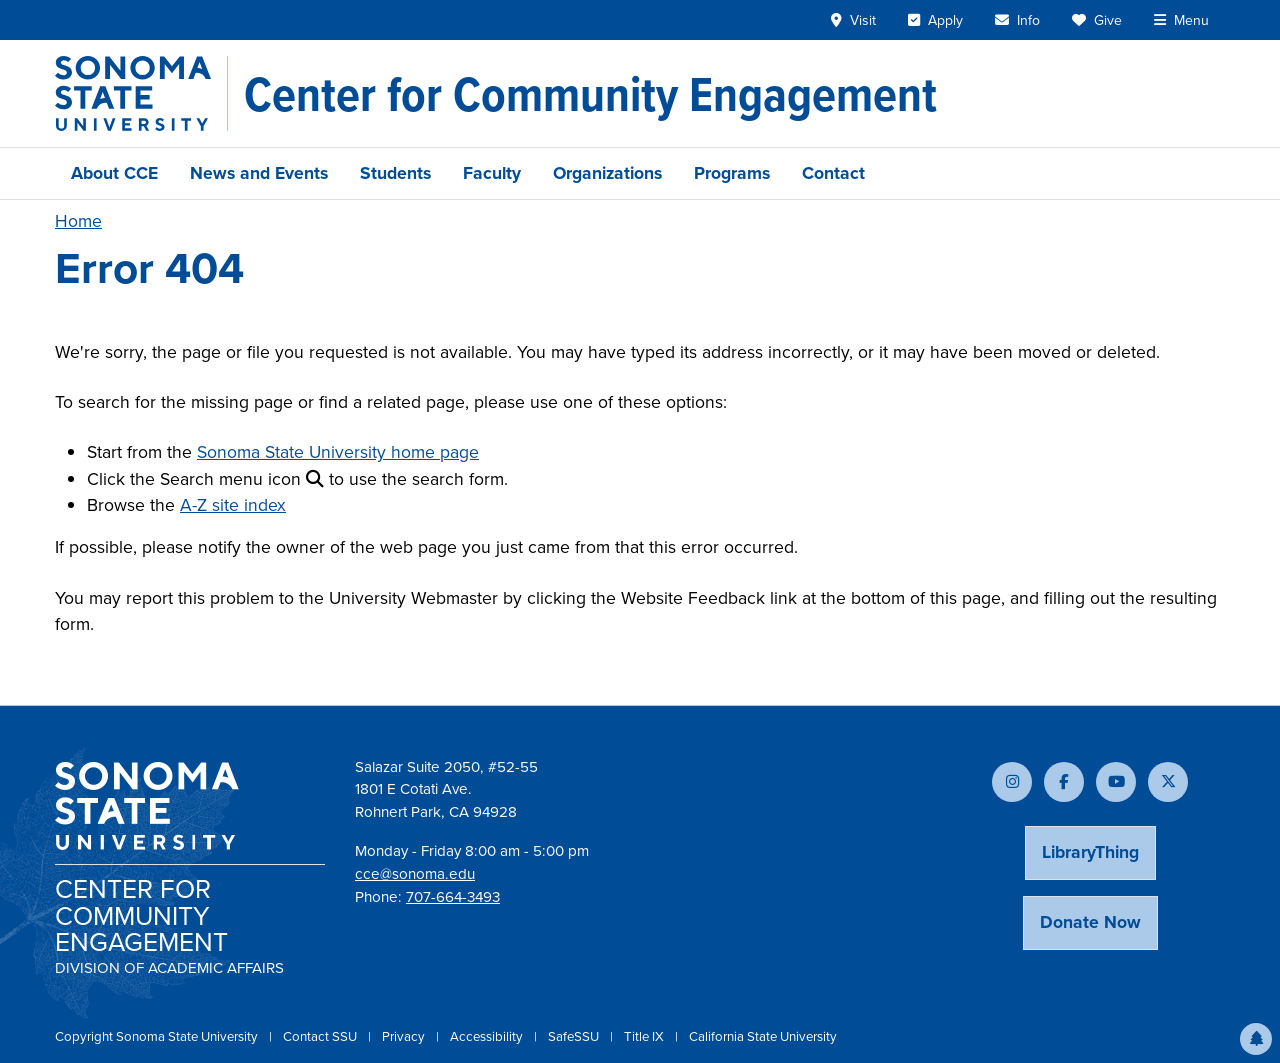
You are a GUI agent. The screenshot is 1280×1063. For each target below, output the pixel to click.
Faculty (492, 173)
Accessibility (488, 1036)
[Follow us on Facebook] (1064, 782)
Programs (732, 173)
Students (395, 173)
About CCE (114, 173)
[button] (1256, 1039)
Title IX (645, 1036)
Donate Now (1090, 922)
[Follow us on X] (1168, 782)
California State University (763, 1036)
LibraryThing (1090, 852)
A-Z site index (233, 505)
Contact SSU (321, 1036)
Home (78, 221)
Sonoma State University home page (338, 452)
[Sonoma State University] (141, 93)
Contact (833, 173)
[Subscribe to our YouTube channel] (1116, 782)
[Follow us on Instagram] (1012, 782)
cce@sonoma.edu (415, 874)
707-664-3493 (453, 897)
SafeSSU (575, 1036)
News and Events (259, 173)
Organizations (607, 173)
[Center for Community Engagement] (590, 94)
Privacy (405, 1036)
